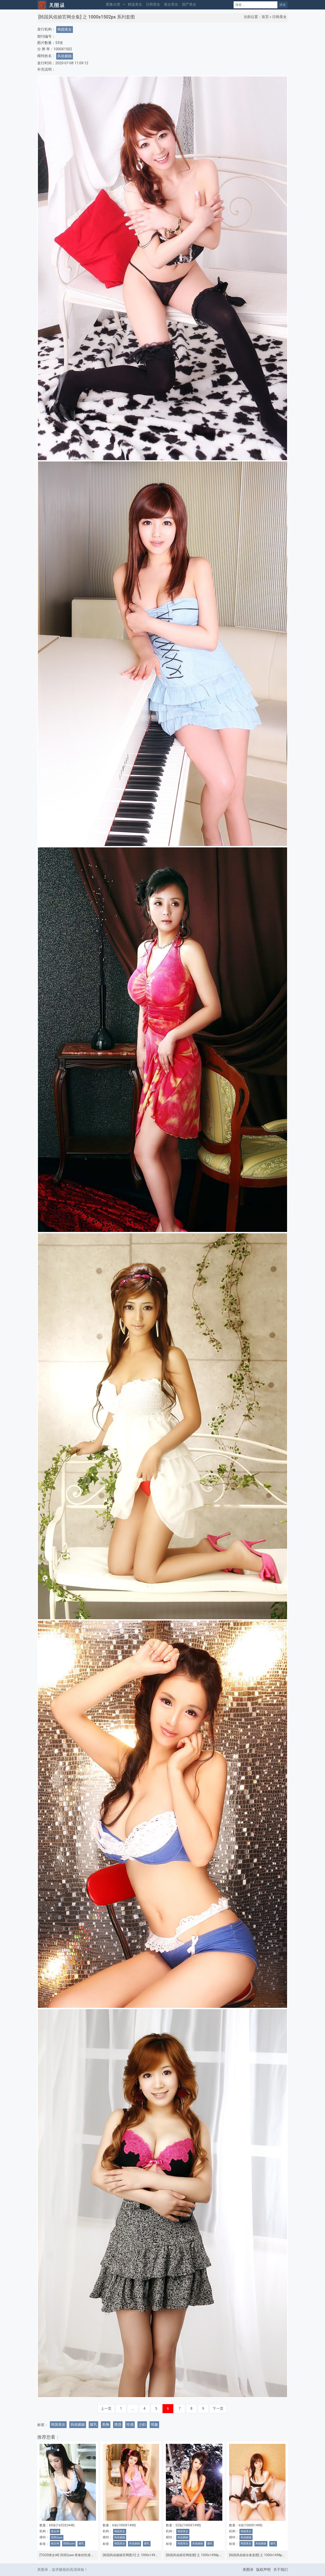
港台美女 (171, 4)
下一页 (218, 2408)
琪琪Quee (56, 2537)
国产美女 (189, 4)
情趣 (154, 2424)
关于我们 (280, 2569)
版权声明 (263, 2569)
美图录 (248, 2569)
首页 (265, 17)
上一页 (106, 2408)
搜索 (282, 5)
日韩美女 (153, 4)
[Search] (255, 4)
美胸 (105, 2424)
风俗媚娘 (64, 56)
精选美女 (135, 4)
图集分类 (113, 4)
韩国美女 (64, 29)
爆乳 (93, 2424)
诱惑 (117, 2424)
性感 (130, 2424)
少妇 (142, 2424)
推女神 (55, 2531)
